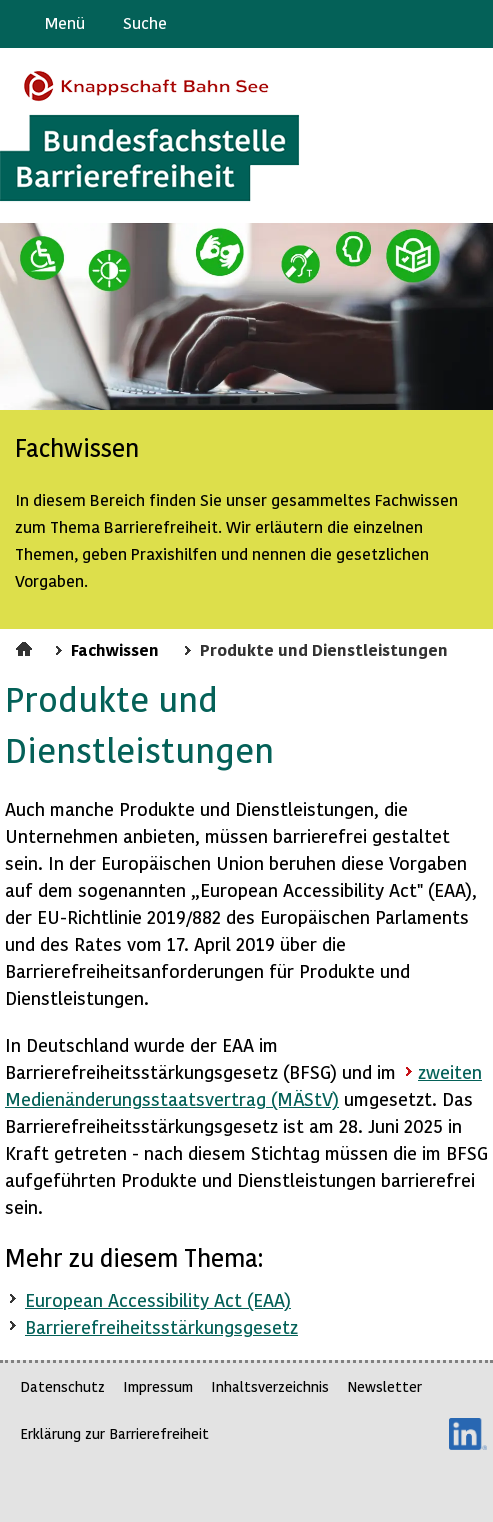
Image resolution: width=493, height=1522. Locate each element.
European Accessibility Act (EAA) (158, 1299)
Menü (65, 22)
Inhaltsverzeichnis (270, 1386)
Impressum (158, 1386)
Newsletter (384, 1386)
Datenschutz (62, 1386)
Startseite (26, 646)
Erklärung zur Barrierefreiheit (114, 1433)
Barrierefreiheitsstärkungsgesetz (161, 1326)
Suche (145, 22)
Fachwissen (115, 649)
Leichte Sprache (469, 24)
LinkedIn (468, 1434)
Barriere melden (394, 24)
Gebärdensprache (432, 24)
